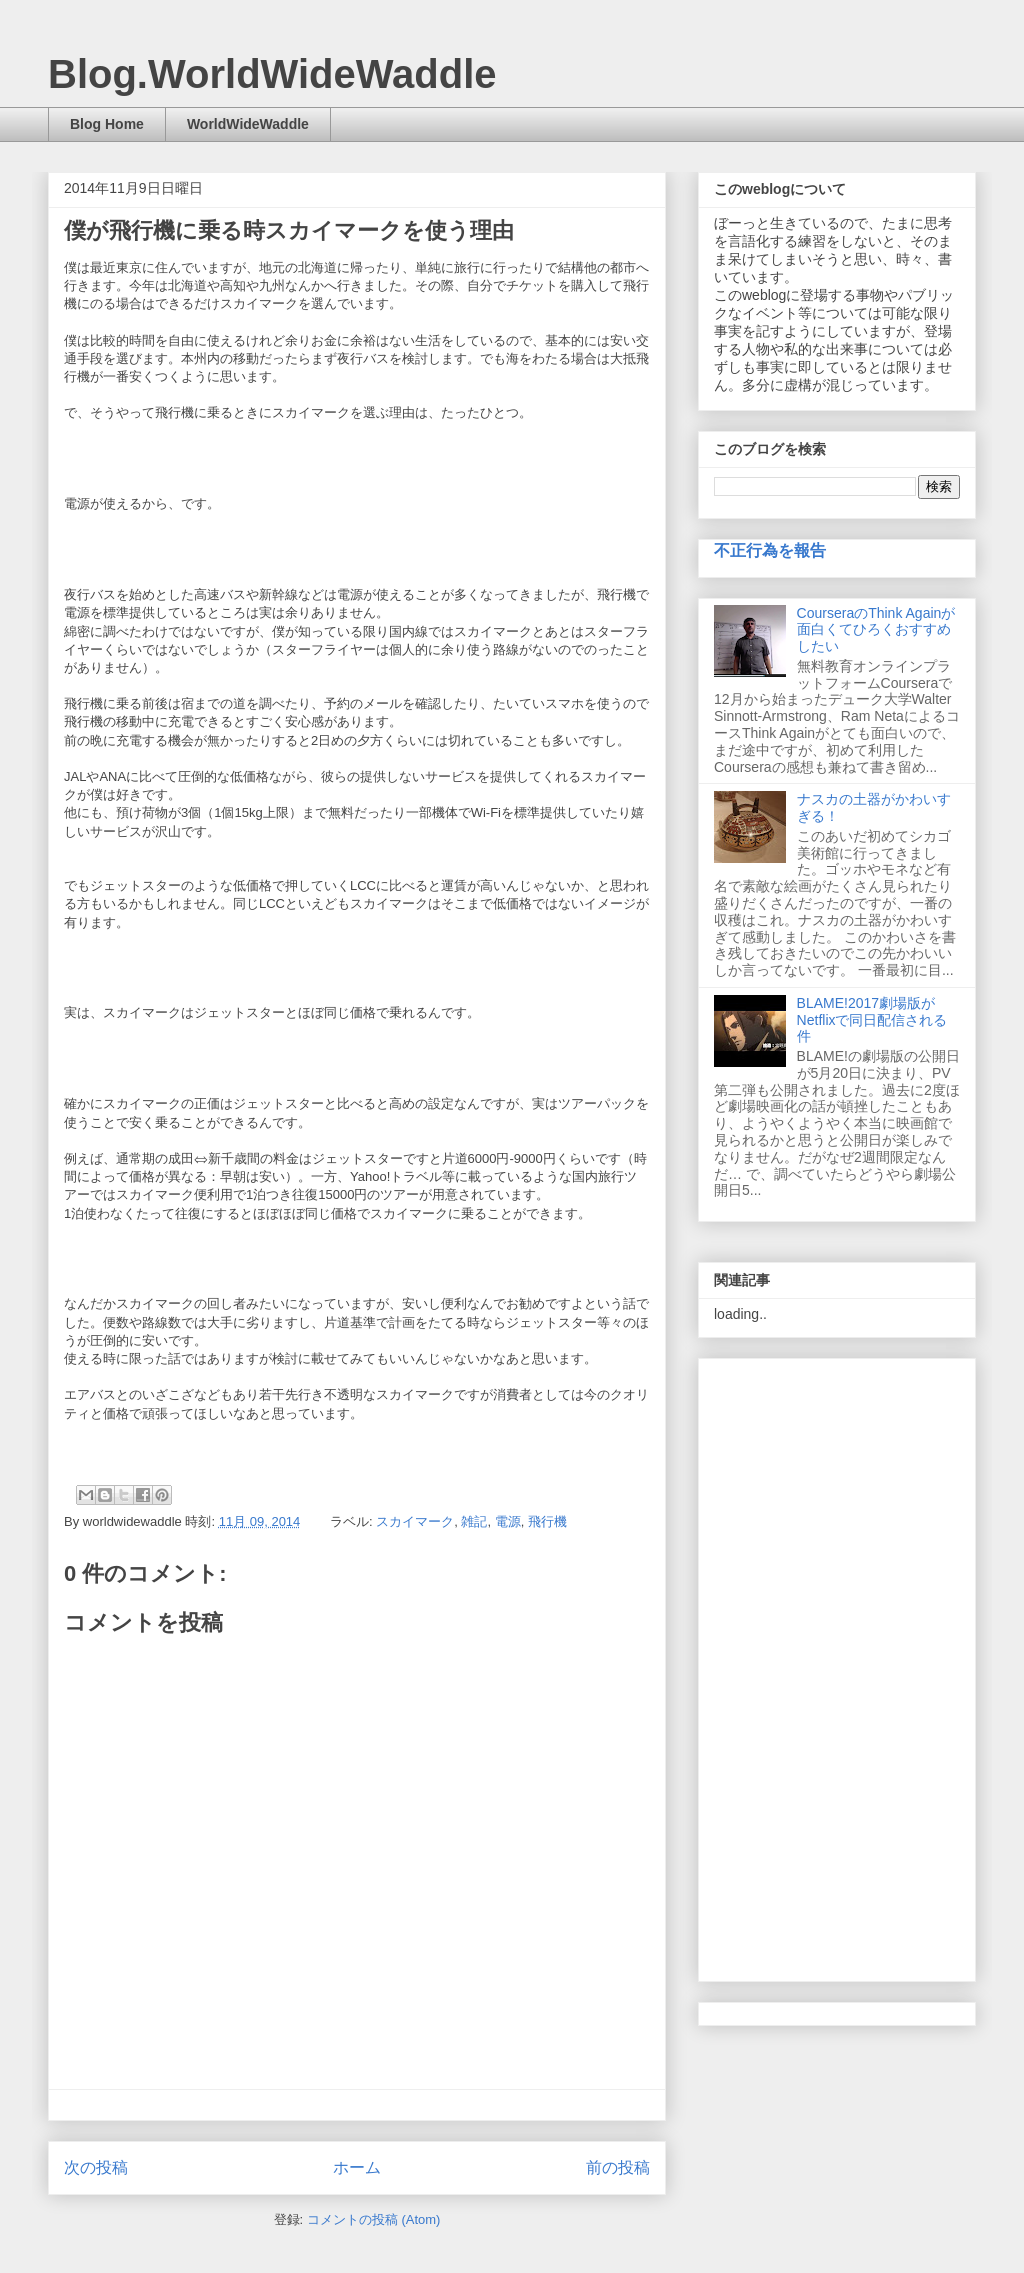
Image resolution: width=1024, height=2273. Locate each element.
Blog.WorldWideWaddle (272, 74)
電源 (508, 1521)
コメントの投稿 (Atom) (374, 2219)
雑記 (474, 1521)
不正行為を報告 (770, 550)
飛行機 (547, 1521)
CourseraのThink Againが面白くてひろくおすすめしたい (876, 630)
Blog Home (107, 124)
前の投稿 (618, 2167)
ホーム (357, 2167)
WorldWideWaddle (248, 124)
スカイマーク (415, 1521)
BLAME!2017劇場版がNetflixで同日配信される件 (872, 1020)
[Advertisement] (837, 1666)
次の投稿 (96, 2167)
